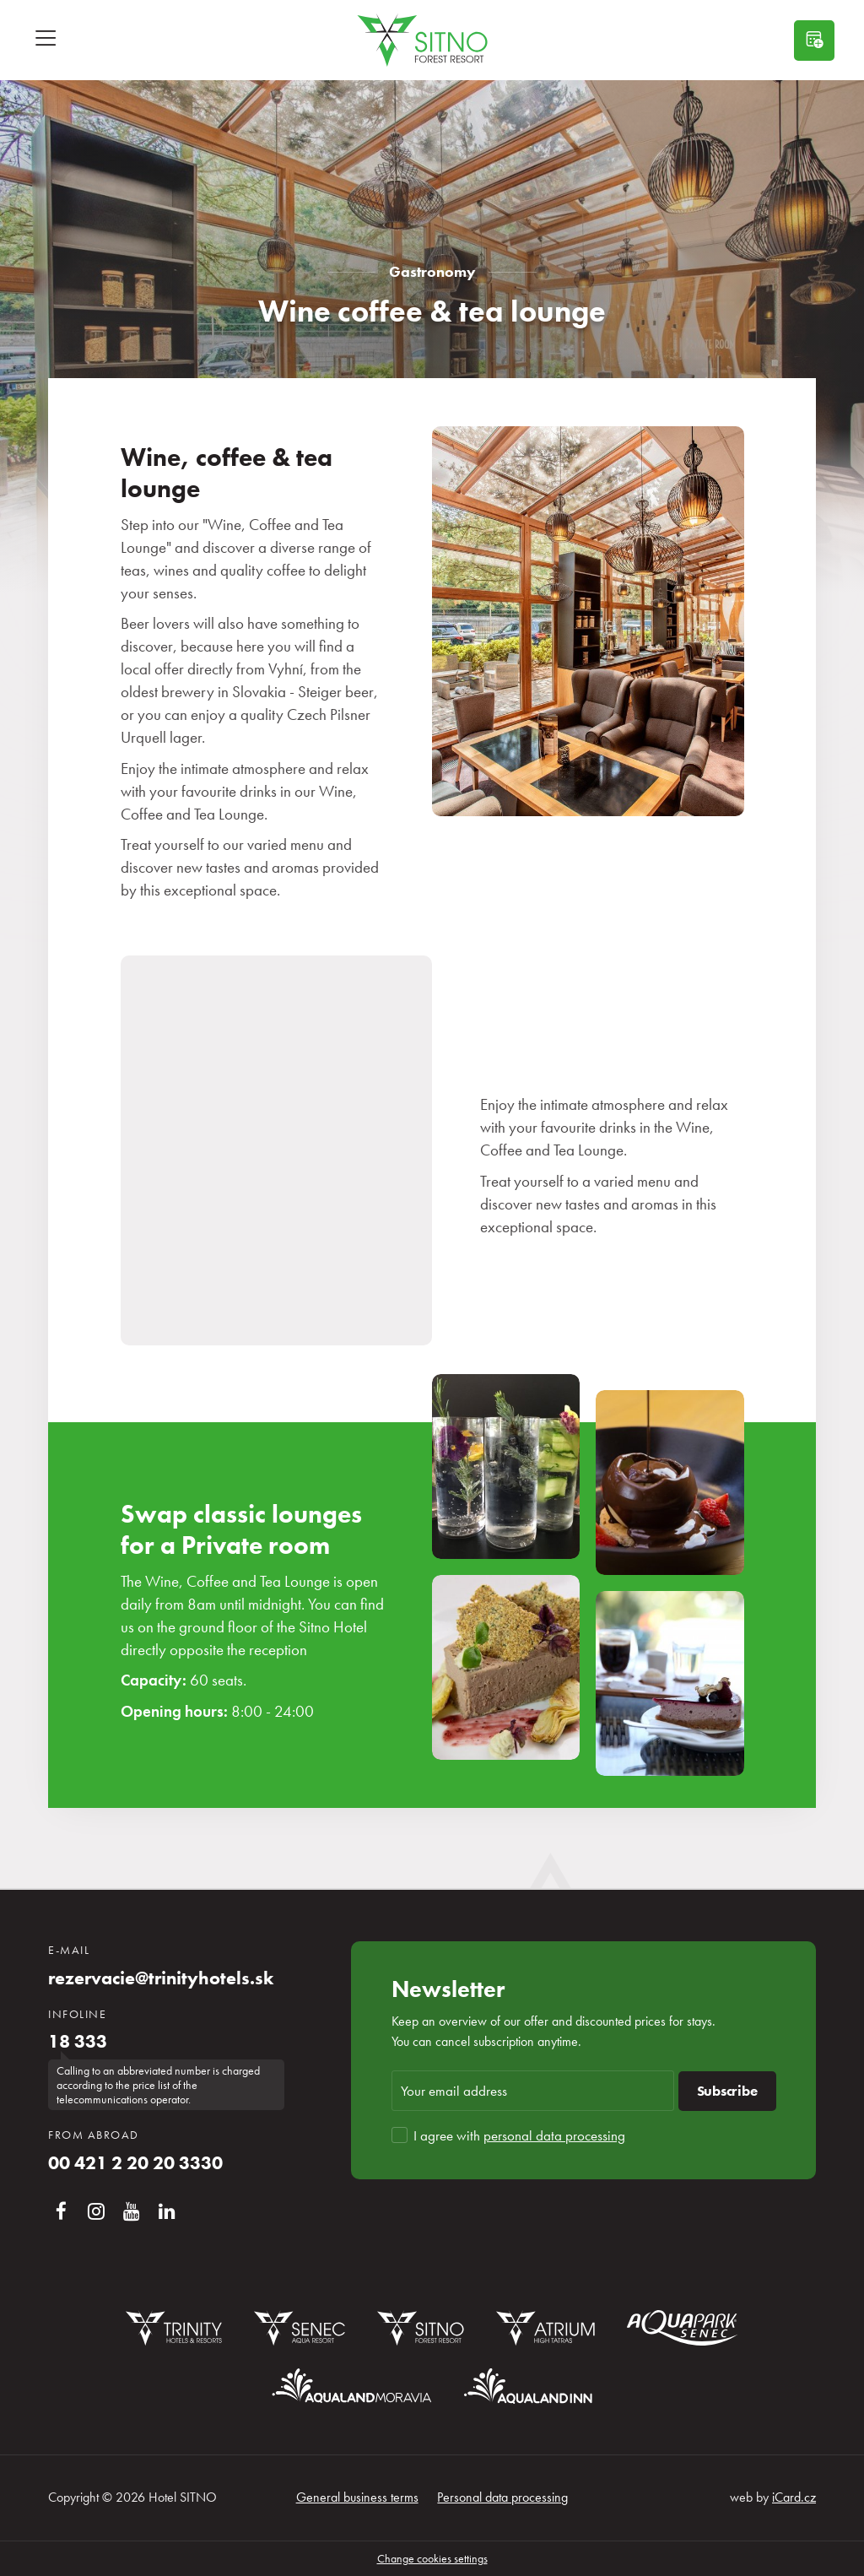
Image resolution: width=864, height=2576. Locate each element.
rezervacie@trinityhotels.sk (160, 1978)
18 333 (77, 2042)
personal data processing (554, 2135)
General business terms (357, 2497)
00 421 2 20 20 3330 (135, 2163)
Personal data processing (502, 2497)
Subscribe (727, 2091)
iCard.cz (794, 2497)
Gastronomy (432, 271)
